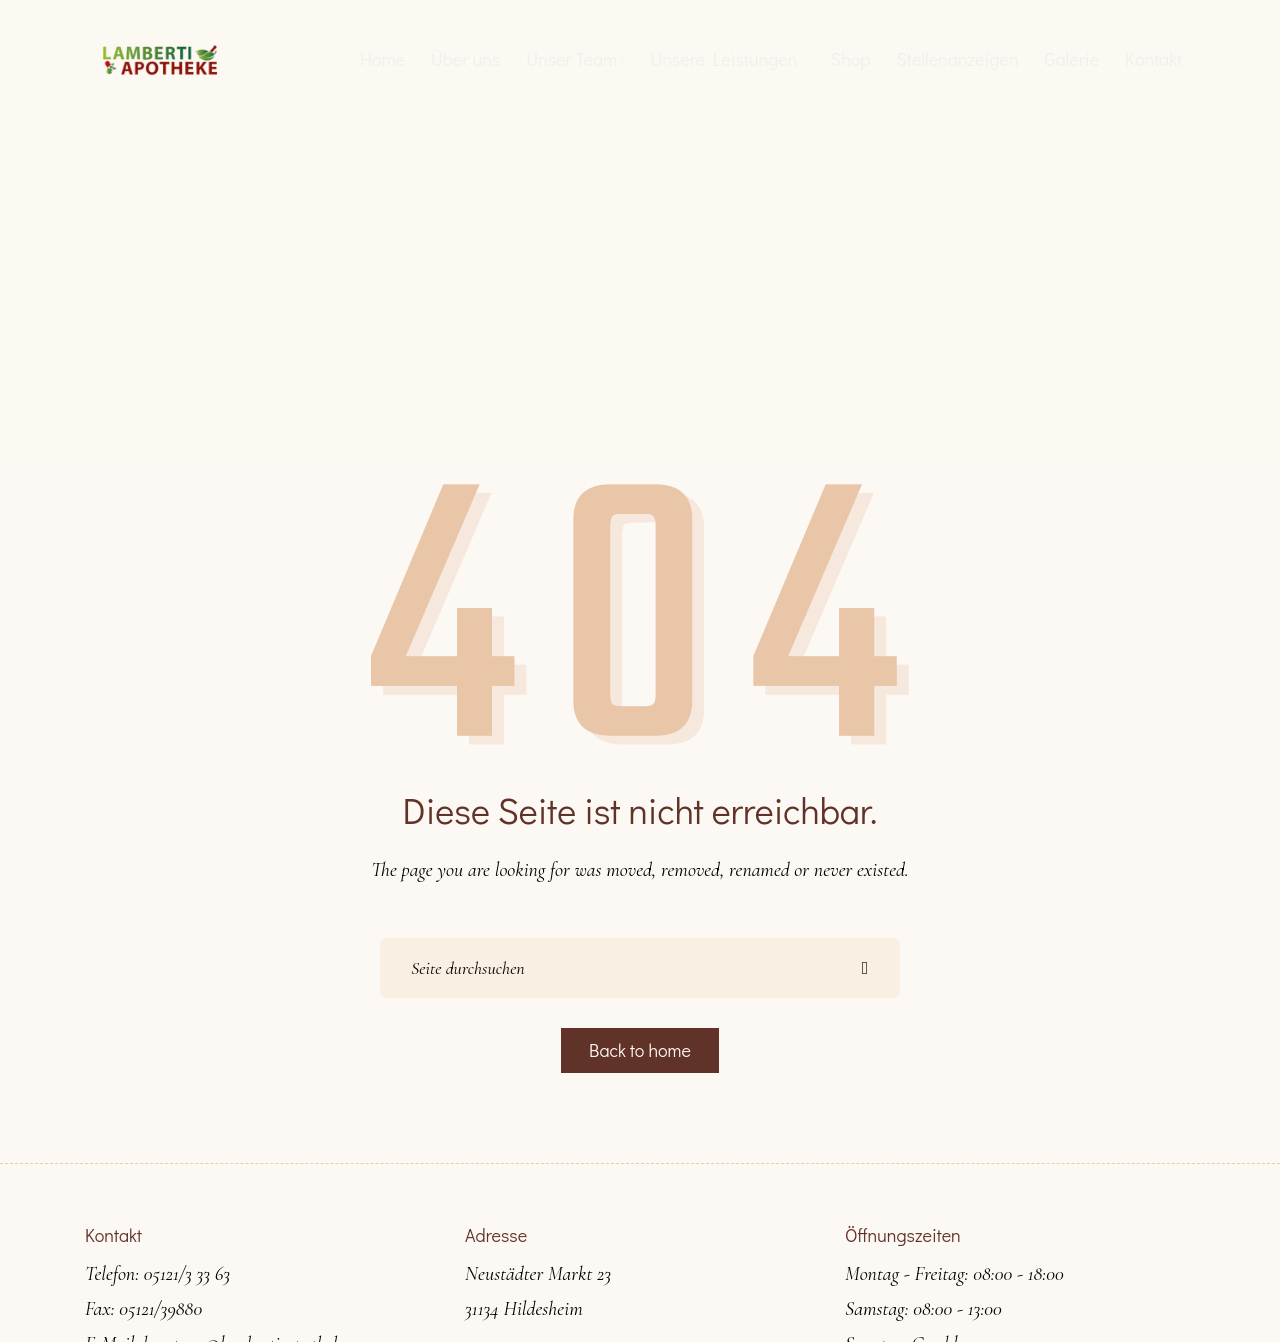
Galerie (1072, 59)
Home (382, 59)
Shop (851, 59)
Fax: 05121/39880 (143, 1309)
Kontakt (1153, 59)
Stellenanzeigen (957, 59)
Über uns (465, 59)
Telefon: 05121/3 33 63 (157, 1274)
